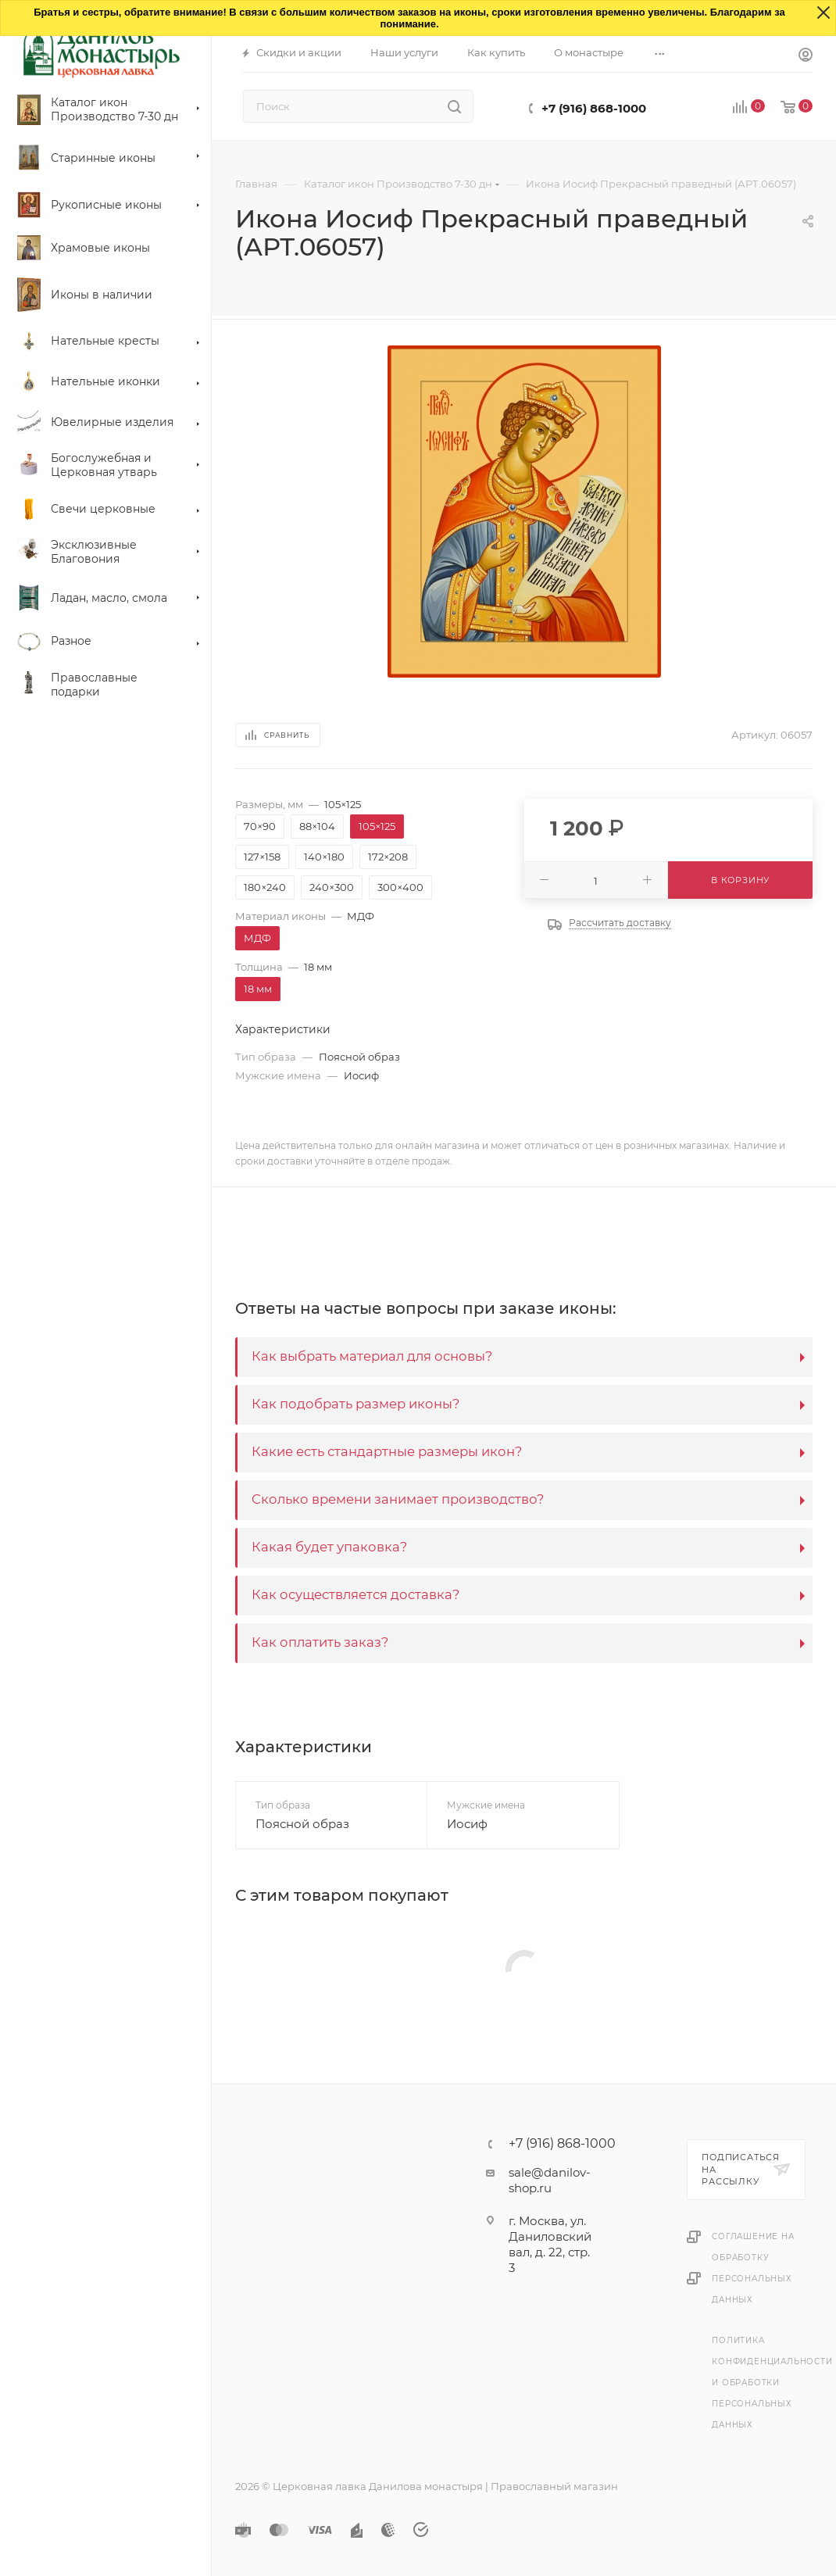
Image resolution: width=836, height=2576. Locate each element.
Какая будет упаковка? (329, 1547)
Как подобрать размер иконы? (355, 1403)
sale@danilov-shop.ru (550, 2180)
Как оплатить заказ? (320, 1642)
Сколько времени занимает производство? (398, 1499)
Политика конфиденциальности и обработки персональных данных (772, 2382)
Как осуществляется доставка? (355, 1594)
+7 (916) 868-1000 (593, 108)
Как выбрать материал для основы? (372, 1356)
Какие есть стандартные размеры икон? (387, 1451)
